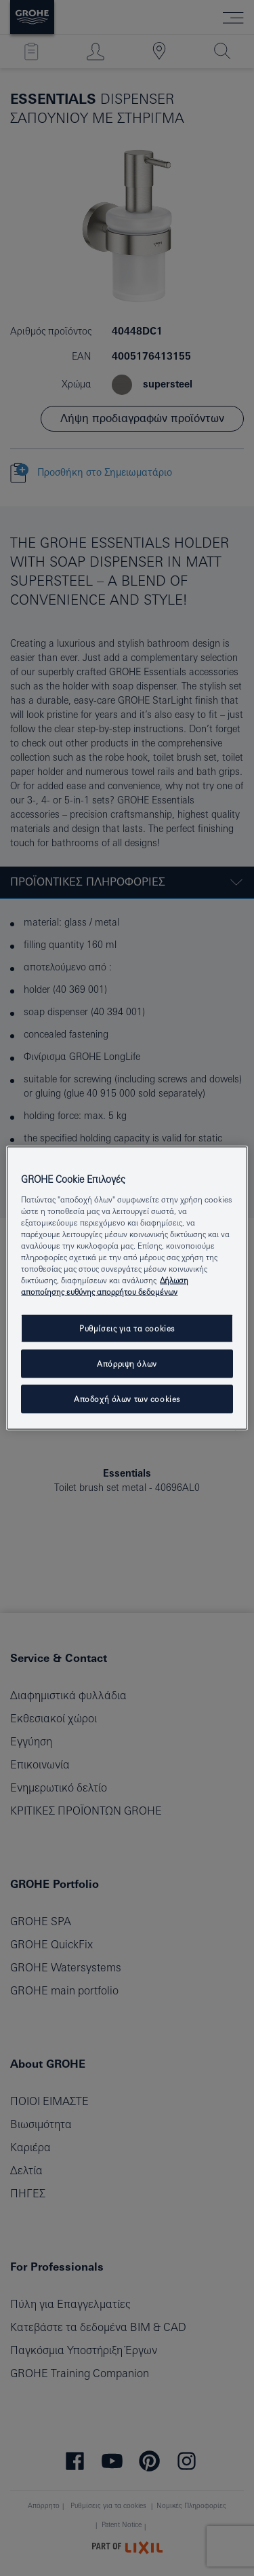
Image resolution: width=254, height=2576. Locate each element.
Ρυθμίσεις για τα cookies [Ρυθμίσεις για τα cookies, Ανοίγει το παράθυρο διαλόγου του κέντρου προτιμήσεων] (127, 1328)
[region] (126, 1288)
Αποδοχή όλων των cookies (127, 1399)
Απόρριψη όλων (126, 1363)
